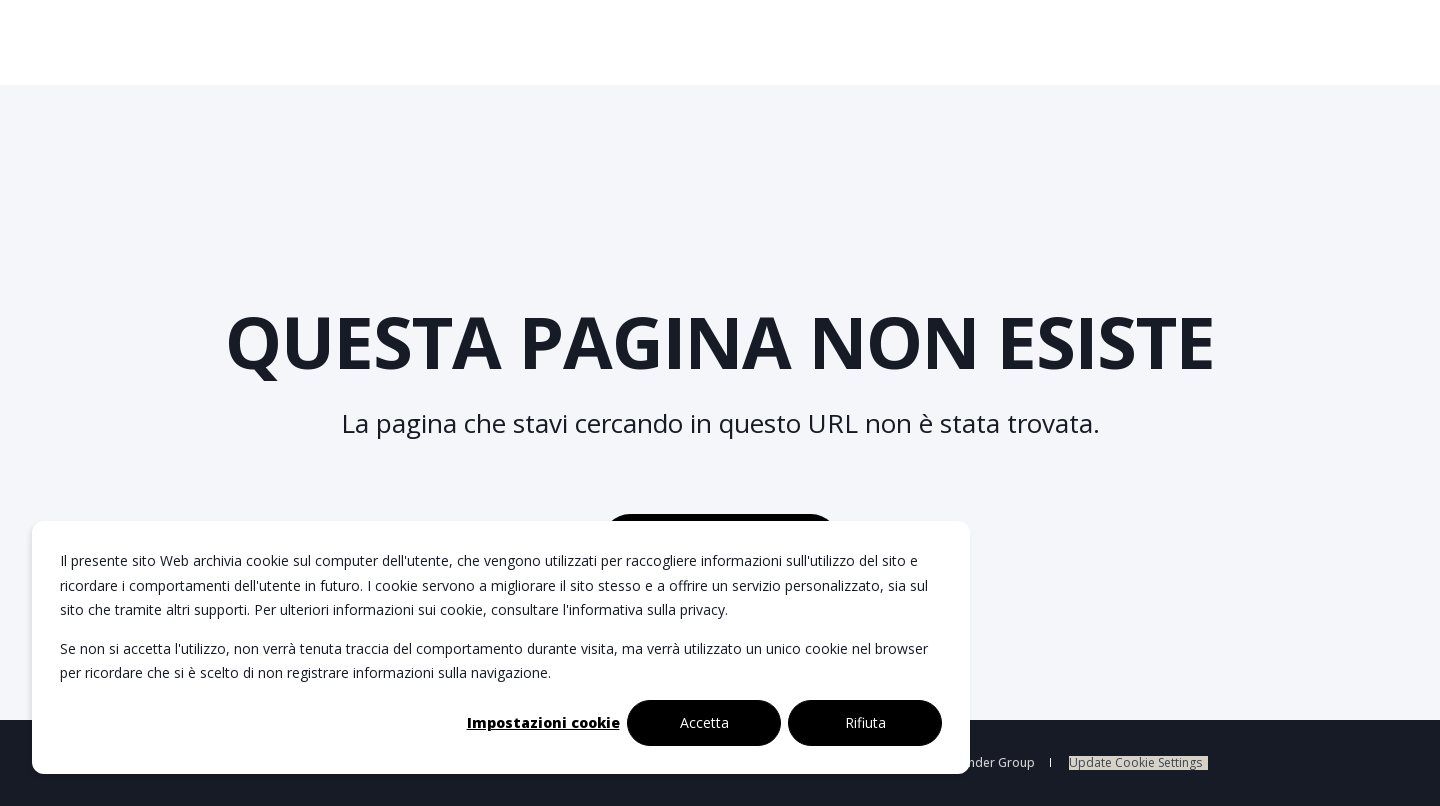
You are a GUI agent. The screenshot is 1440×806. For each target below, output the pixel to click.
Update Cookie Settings (1135, 763)
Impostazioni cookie (543, 722)
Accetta (704, 722)
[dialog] (501, 647)
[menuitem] (1138, 763)
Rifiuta (865, 722)
